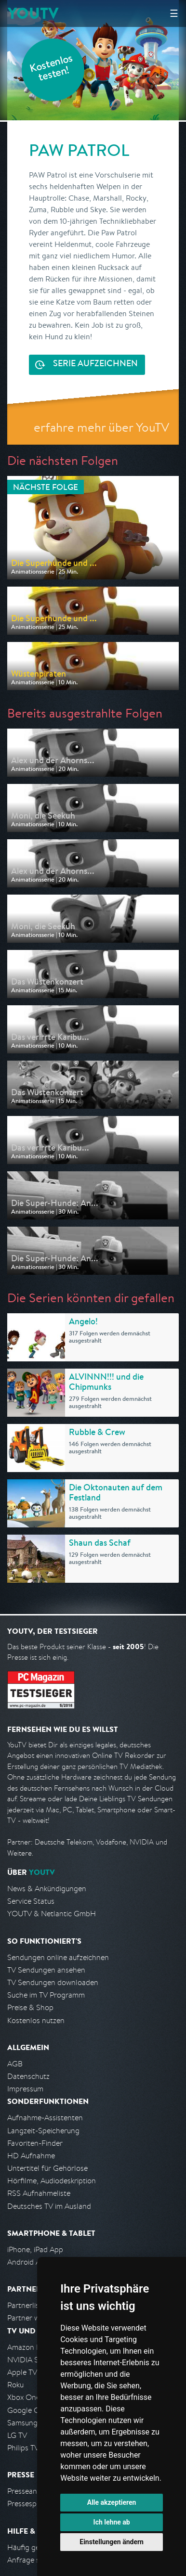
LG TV (17, 2435)
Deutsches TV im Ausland (49, 2206)
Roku (15, 2385)
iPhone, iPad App (35, 2249)
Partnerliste (26, 2305)
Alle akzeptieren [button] (111, 2502)
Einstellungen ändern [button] (112, 2542)
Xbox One (23, 2397)
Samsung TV (27, 2423)
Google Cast (28, 2410)
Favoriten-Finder (35, 2143)
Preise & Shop (30, 2007)
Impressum (25, 2089)
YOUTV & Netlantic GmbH (51, 1914)
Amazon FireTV (32, 2347)
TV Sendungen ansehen (46, 1970)
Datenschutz (28, 2076)
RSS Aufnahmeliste (38, 2193)
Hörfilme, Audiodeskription (51, 2181)
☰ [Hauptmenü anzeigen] (174, 13)
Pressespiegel (29, 2504)
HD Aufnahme (31, 2156)
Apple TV (22, 2372)
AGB (15, 2064)
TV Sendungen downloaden (52, 1982)
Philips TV (23, 2448)
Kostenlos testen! (51, 69)
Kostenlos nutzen (36, 2020)
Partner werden (33, 2318)
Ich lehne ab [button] (111, 2522)
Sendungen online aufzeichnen (58, 1957)
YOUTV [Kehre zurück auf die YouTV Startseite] (33, 13)
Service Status (30, 1901)
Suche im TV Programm (46, 1995)
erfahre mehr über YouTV (101, 427)
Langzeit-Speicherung (43, 2131)
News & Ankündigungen (46, 1889)
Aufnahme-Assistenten (45, 2118)
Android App (28, 2262)
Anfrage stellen (32, 2560)
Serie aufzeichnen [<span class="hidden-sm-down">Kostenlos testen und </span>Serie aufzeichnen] (95, 364)
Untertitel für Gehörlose (47, 2168)
